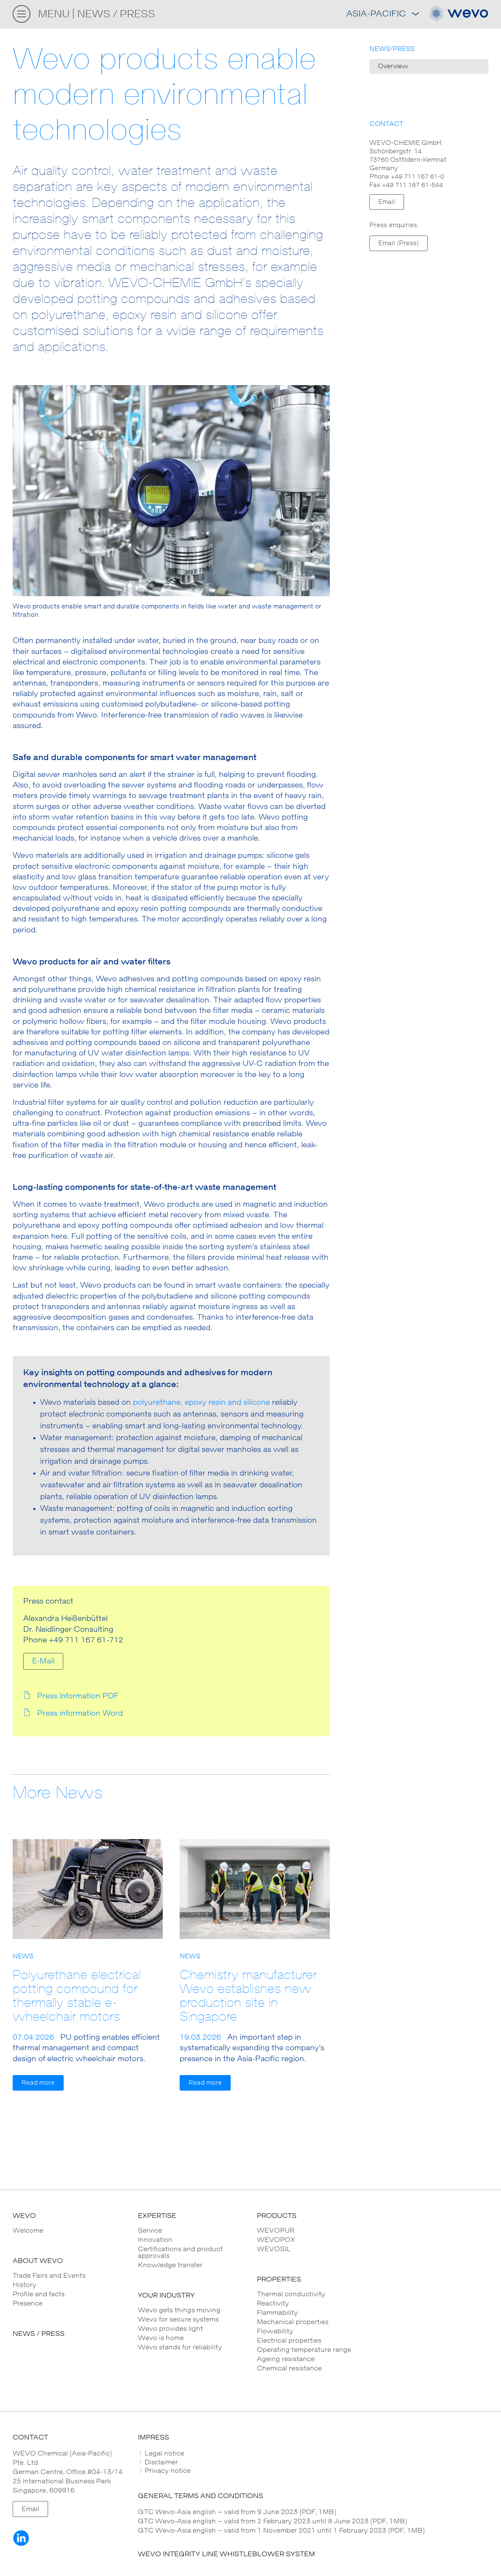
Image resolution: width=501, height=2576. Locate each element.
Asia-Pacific (382, 14)
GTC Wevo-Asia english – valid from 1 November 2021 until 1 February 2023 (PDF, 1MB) (281, 2530)
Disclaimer (160, 2462)
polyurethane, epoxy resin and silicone (201, 1402)
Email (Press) (398, 243)
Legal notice (163, 2453)
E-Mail (43, 1661)
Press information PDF (78, 1696)
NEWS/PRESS (392, 49)
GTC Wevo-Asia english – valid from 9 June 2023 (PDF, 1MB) (237, 2512)
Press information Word (80, 1713)
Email (386, 202)
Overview (393, 66)
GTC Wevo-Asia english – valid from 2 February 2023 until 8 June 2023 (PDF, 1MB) (272, 2521)
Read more (38, 2083)
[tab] (313, 2453)
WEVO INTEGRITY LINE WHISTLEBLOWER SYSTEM (226, 2554)
